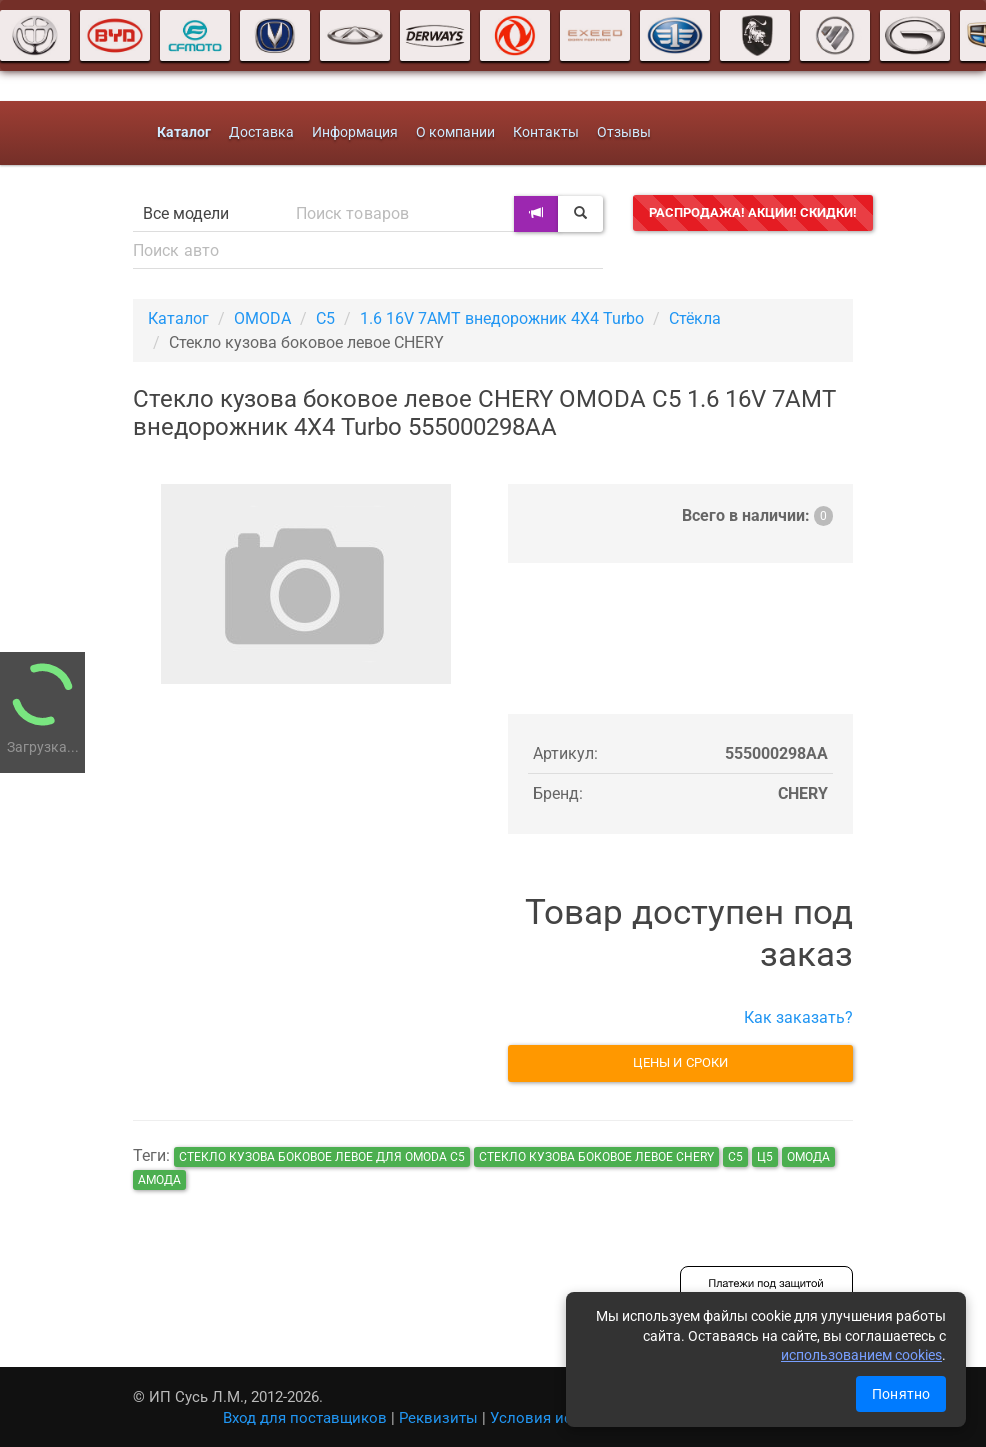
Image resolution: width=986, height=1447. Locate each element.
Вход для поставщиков (305, 1418)
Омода (808, 1157)
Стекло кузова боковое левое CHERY (596, 1157)
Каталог (178, 318)
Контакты (546, 132)
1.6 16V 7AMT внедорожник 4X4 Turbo (502, 318)
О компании (455, 132)
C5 (325, 318)
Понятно (901, 1394)
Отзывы (624, 132)
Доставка (261, 132)
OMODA (262, 318)
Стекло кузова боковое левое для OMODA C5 (322, 1157)
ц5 (765, 1157)
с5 (735, 1157)
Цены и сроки (680, 1062)
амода (159, 1180)
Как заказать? (798, 1017)
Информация (355, 132)
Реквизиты (438, 1418)
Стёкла (695, 318)
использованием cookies (861, 1355)
